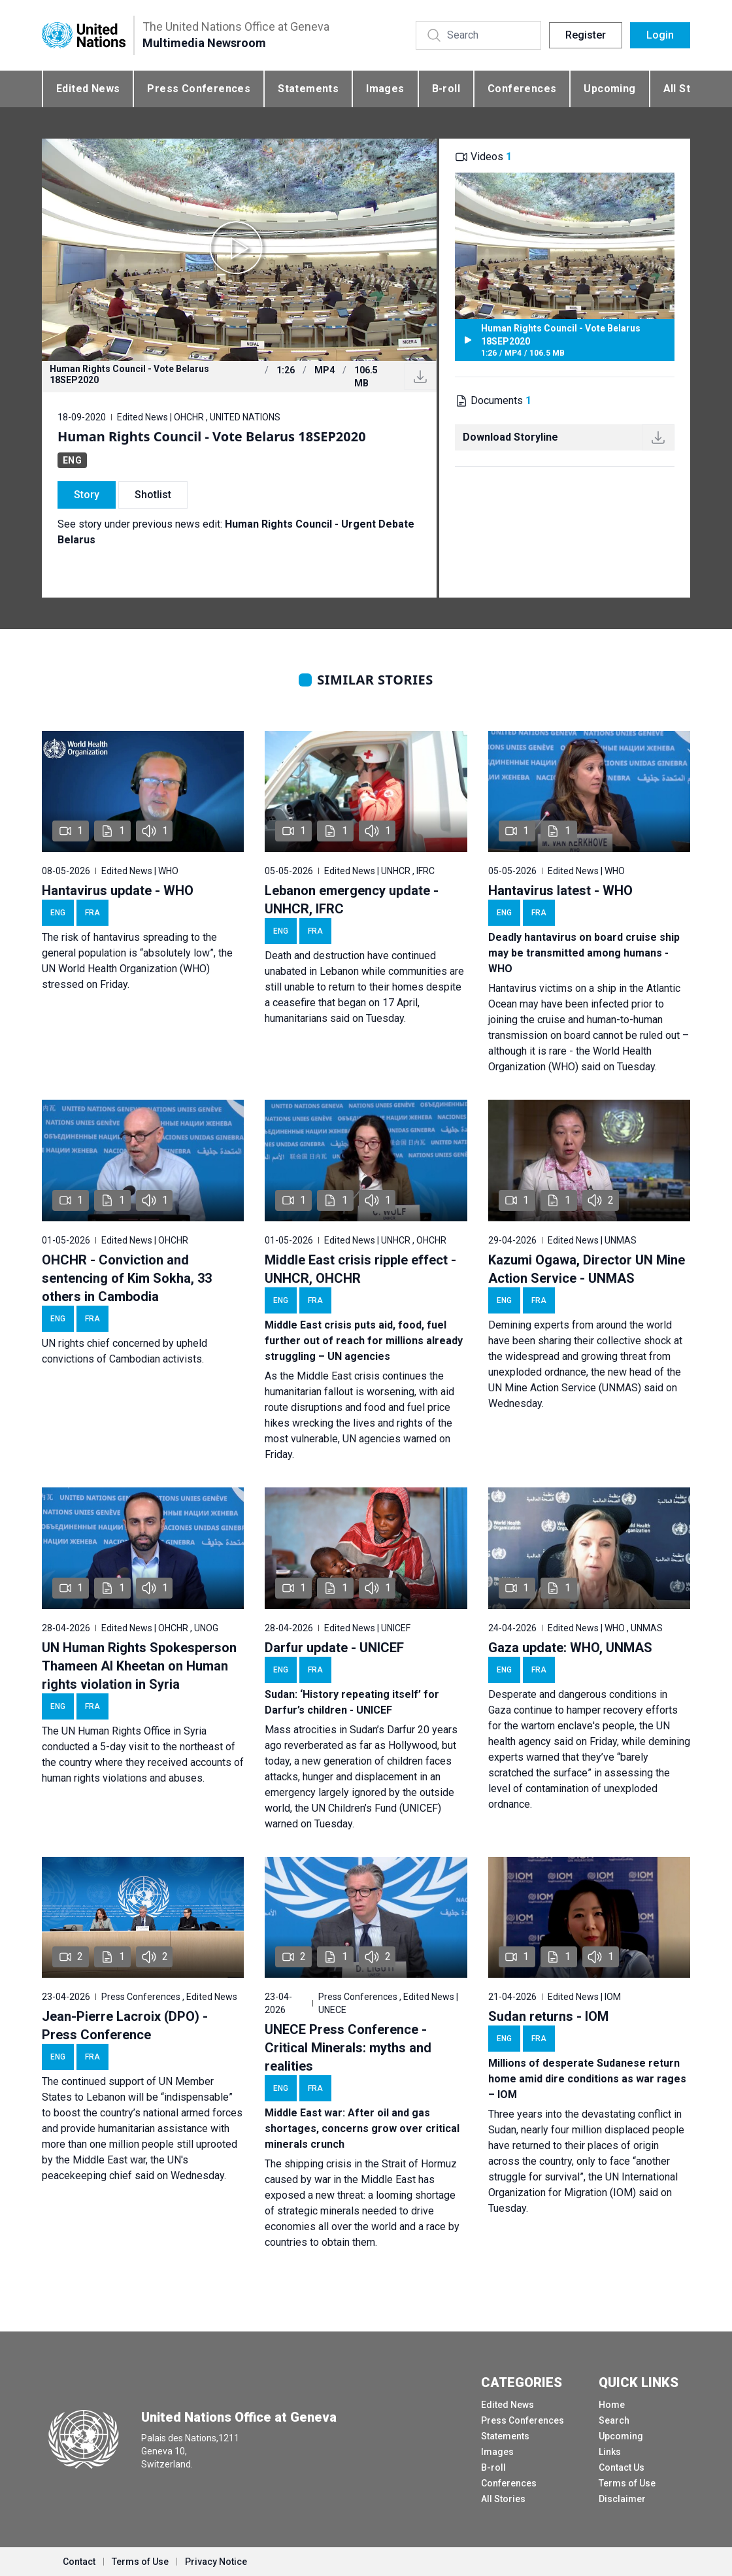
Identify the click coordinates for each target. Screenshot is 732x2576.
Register (585, 35)
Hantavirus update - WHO (117, 890)
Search (614, 2420)
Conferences (522, 88)
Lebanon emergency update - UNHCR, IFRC (352, 900)
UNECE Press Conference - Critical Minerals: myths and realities (348, 2048)
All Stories (503, 2499)
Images (385, 88)
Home (612, 2404)
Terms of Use (627, 2483)
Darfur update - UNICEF (334, 1647)
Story (86, 494)
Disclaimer (622, 2499)
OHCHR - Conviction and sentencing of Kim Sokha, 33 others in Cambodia (127, 1278)
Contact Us (621, 2467)
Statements (308, 88)
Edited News (88, 88)
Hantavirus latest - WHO (560, 890)
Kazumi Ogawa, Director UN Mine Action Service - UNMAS (586, 1269)
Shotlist (153, 494)
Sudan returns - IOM (548, 2016)
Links (610, 2452)
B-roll (446, 88)
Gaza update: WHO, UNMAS (570, 1647)
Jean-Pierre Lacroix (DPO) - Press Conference (125, 2025)
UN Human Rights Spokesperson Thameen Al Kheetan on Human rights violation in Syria (139, 1666)
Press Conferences (198, 88)
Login (660, 35)
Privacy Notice (216, 2561)
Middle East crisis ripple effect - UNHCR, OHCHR (360, 1269)
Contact (79, 2561)
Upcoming (609, 88)
